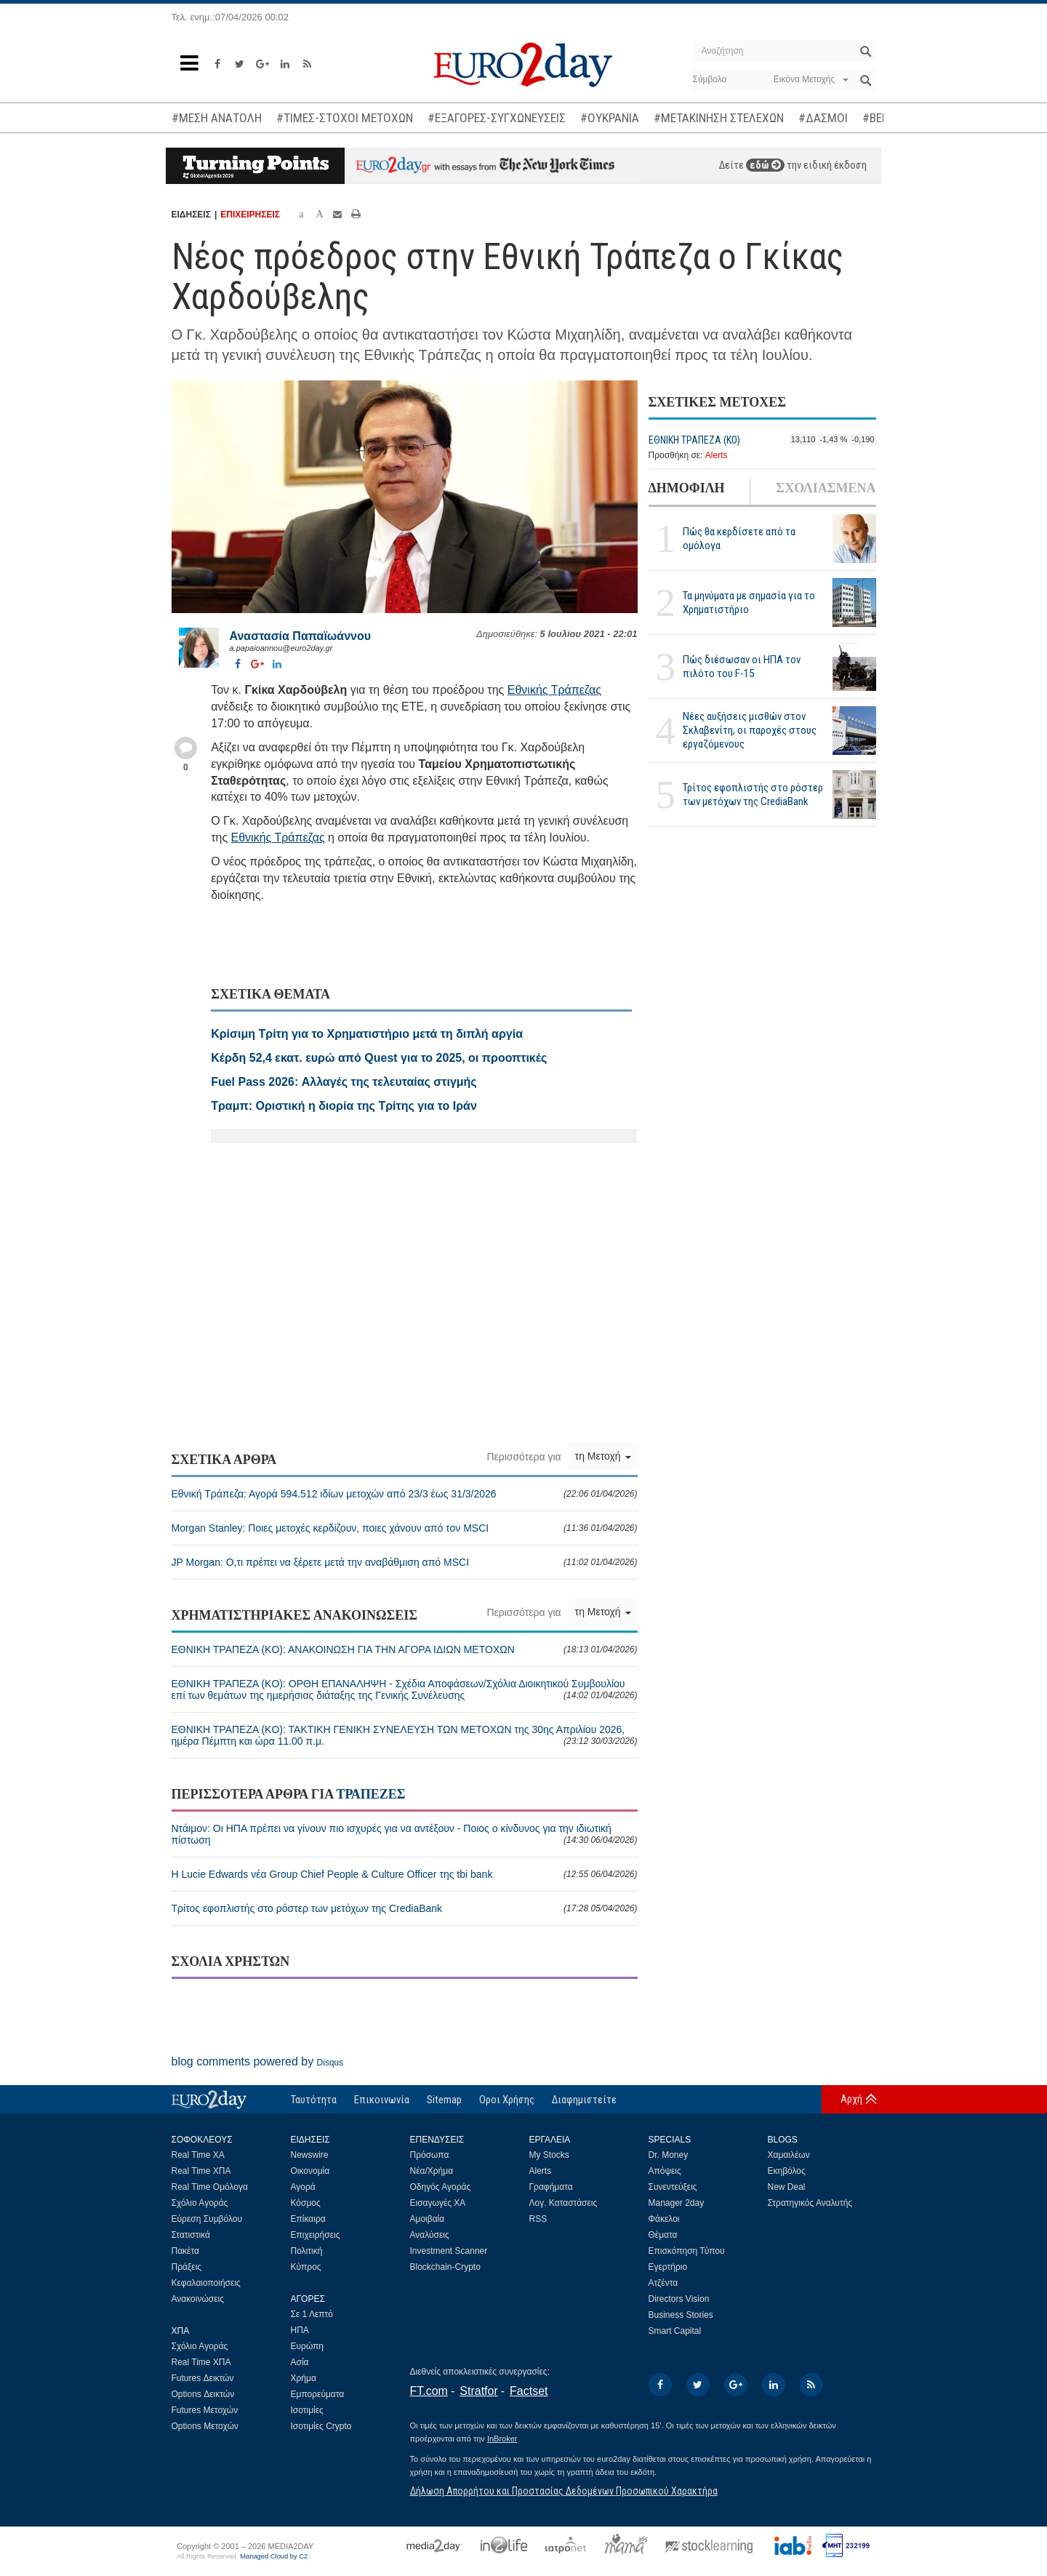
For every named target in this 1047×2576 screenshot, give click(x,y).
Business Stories (681, 2315)
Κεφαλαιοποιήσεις (206, 2283)
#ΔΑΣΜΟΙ (823, 118)
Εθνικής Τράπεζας (554, 690)
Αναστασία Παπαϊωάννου (301, 636)
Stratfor (478, 2391)
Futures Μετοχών (205, 2410)
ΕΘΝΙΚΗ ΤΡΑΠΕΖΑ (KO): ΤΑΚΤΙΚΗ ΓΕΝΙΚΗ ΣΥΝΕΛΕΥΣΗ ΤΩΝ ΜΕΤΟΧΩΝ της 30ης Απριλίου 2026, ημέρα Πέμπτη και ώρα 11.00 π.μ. (405, 1735)
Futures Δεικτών (203, 2378)
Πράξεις (187, 2267)
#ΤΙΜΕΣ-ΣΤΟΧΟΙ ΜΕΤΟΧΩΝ (344, 118)
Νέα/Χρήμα (432, 2171)
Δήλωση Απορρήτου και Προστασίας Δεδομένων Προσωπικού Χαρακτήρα (564, 2491)
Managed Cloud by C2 (274, 2556)
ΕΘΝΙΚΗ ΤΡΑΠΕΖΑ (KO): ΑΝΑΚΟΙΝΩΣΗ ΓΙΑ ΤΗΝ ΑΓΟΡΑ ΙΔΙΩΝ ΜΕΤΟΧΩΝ (405, 1649)
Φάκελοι (664, 2219)
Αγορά (303, 2187)
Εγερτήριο (668, 2267)
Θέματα (663, 2235)
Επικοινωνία (381, 2099)
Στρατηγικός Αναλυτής (810, 2203)
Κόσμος (306, 2203)
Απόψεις (665, 2171)
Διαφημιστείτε (584, 2099)
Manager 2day (677, 2203)
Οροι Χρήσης (506, 2099)
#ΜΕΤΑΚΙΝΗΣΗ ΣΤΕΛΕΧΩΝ (719, 118)
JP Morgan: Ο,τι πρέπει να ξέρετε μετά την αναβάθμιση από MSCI (405, 1562)
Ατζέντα (663, 2283)
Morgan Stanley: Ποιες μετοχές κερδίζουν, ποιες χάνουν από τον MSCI (405, 1528)
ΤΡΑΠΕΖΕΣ (370, 1794)
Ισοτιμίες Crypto (321, 2426)
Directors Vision (679, 2299)
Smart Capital (675, 2331)
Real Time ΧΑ (198, 2155)
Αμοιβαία (427, 2219)
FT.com (429, 2391)
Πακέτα (185, 2251)
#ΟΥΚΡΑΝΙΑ (609, 118)
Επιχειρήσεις (315, 2235)
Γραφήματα (551, 2187)
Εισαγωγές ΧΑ (438, 2203)
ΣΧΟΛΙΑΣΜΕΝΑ (825, 488)
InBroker (502, 2438)
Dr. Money (669, 2155)
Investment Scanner (449, 2251)
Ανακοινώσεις (198, 2299)
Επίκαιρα (308, 2219)
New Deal (787, 2187)
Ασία (300, 2362)
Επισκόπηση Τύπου (687, 2251)
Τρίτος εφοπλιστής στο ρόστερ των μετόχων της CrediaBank (753, 794)
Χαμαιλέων (789, 2155)
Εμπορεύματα (318, 2394)
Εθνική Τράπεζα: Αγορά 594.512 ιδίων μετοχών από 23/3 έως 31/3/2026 (405, 1494)
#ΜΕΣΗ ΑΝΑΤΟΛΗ (217, 118)
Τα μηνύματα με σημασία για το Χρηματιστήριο (749, 602)
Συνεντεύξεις (673, 2187)
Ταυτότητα (314, 2099)
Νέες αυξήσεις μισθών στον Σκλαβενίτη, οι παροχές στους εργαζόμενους (750, 730)
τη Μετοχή (603, 1456)
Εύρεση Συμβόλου (207, 2219)
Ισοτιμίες (307, 2410)
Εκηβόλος (787, 2171)
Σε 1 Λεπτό (312, 2314)
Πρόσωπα (429, 2155)
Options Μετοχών (205, 2426)
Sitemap (444, 2099)
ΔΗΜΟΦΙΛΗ (687, 488)
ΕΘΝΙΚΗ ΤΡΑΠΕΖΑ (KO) (694, 440)
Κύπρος (306, 2267)
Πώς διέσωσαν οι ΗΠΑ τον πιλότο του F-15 (742, 666)
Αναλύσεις (429, 2235)
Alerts (716, 455)
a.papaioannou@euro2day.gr (281, 648)
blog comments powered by (258, 2061)
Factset (528, 2391)
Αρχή (851, 2098)
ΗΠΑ (300, 2330)
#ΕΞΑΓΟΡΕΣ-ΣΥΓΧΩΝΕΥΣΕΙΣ (497, 118)
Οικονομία (310, 2171)
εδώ (765, 165)
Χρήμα (303, 2378)
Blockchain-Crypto (445, 2267)
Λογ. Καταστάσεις (563, 2203)
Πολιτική (307, 2251)
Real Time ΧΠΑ (201, 2171)
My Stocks (549, 2155)
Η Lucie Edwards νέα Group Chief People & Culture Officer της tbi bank (405, 1874)
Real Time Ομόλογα (210, 2187)
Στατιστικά (191, 2235)
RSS (538, 2219)
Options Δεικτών (203, 2394)
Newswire (310, 2155)
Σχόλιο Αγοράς (200, 2203)
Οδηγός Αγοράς (440, 2187)
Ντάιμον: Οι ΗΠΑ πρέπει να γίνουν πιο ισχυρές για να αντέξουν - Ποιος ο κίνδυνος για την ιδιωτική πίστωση (405, 1834)
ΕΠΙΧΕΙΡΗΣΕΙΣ (250, 214)
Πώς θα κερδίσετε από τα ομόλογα (739, 538)
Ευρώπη (307, 2346)
